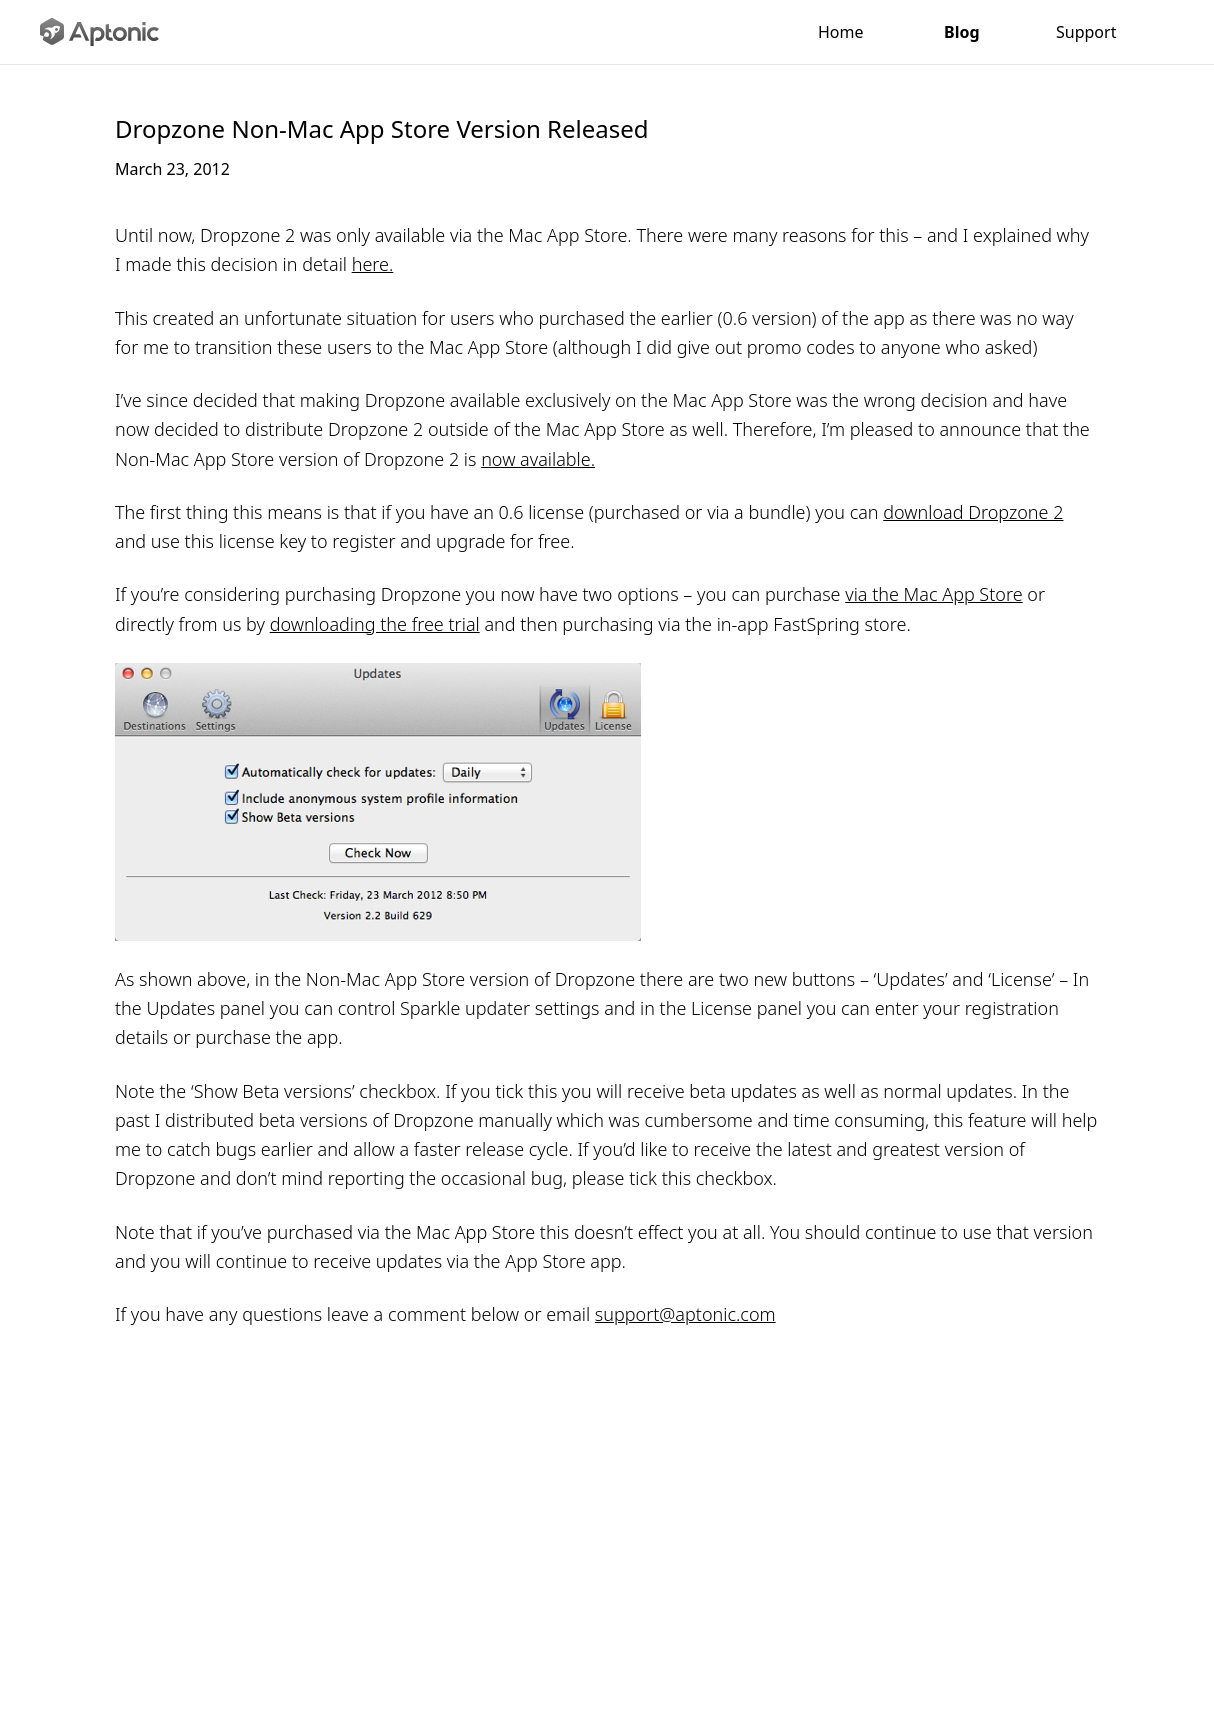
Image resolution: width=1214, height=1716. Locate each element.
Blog (960, 32)
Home (841, 32)
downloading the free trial (375, 624)
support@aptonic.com (685, 1314)
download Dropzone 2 (973, 512)
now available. (538, 459)
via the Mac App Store (933, 594)
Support (1085, 32)
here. (373, 264)
